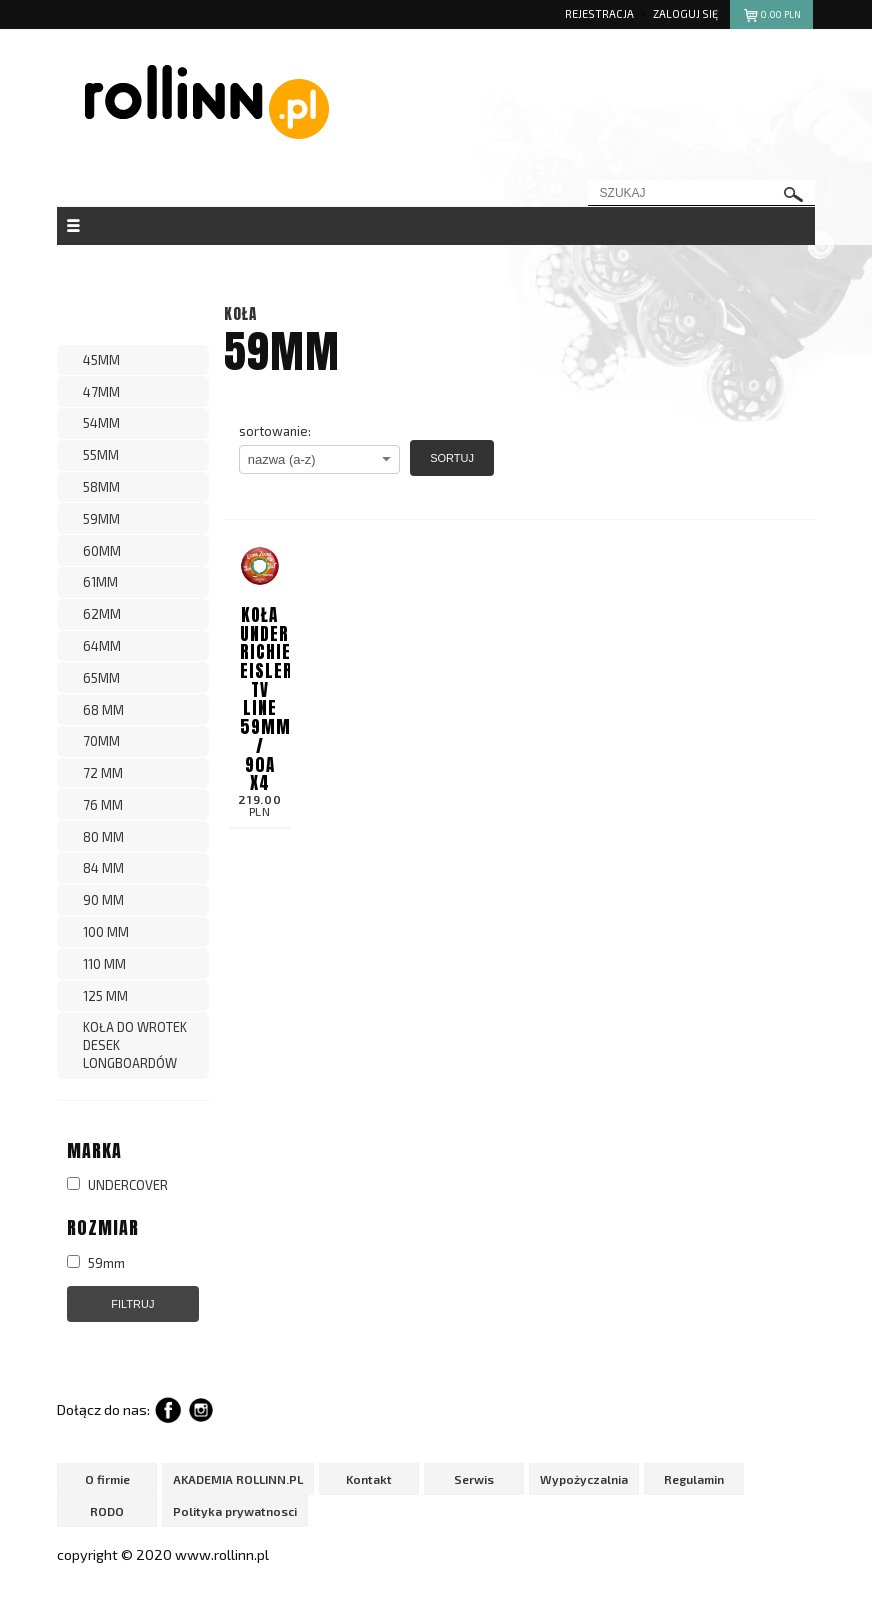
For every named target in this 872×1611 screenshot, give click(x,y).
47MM (101, 392)
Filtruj (132, 1304)
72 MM (103, 773)
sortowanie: (275, 431)
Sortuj (452, 458)
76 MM (103, 805)
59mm (96, 1263)
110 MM (104, 964)
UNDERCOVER (117, 1185)
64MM (102, 646)
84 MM (103, 868)
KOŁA (240, 313)
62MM (102, 614)
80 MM (103, 837)
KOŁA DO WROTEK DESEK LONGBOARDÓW (135, 1045)
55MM (101, 455)
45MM (101, 360)
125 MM (105, 996)
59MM (101, 519)
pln (771, 17)
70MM (101, 741)
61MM (100, 582)
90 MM (103, 900)
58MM (101, 487)
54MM (101, 423)
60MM (102, 551)
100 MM (106, 932)
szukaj (794, 194)
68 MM (103, 710)
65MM (101, 678)
